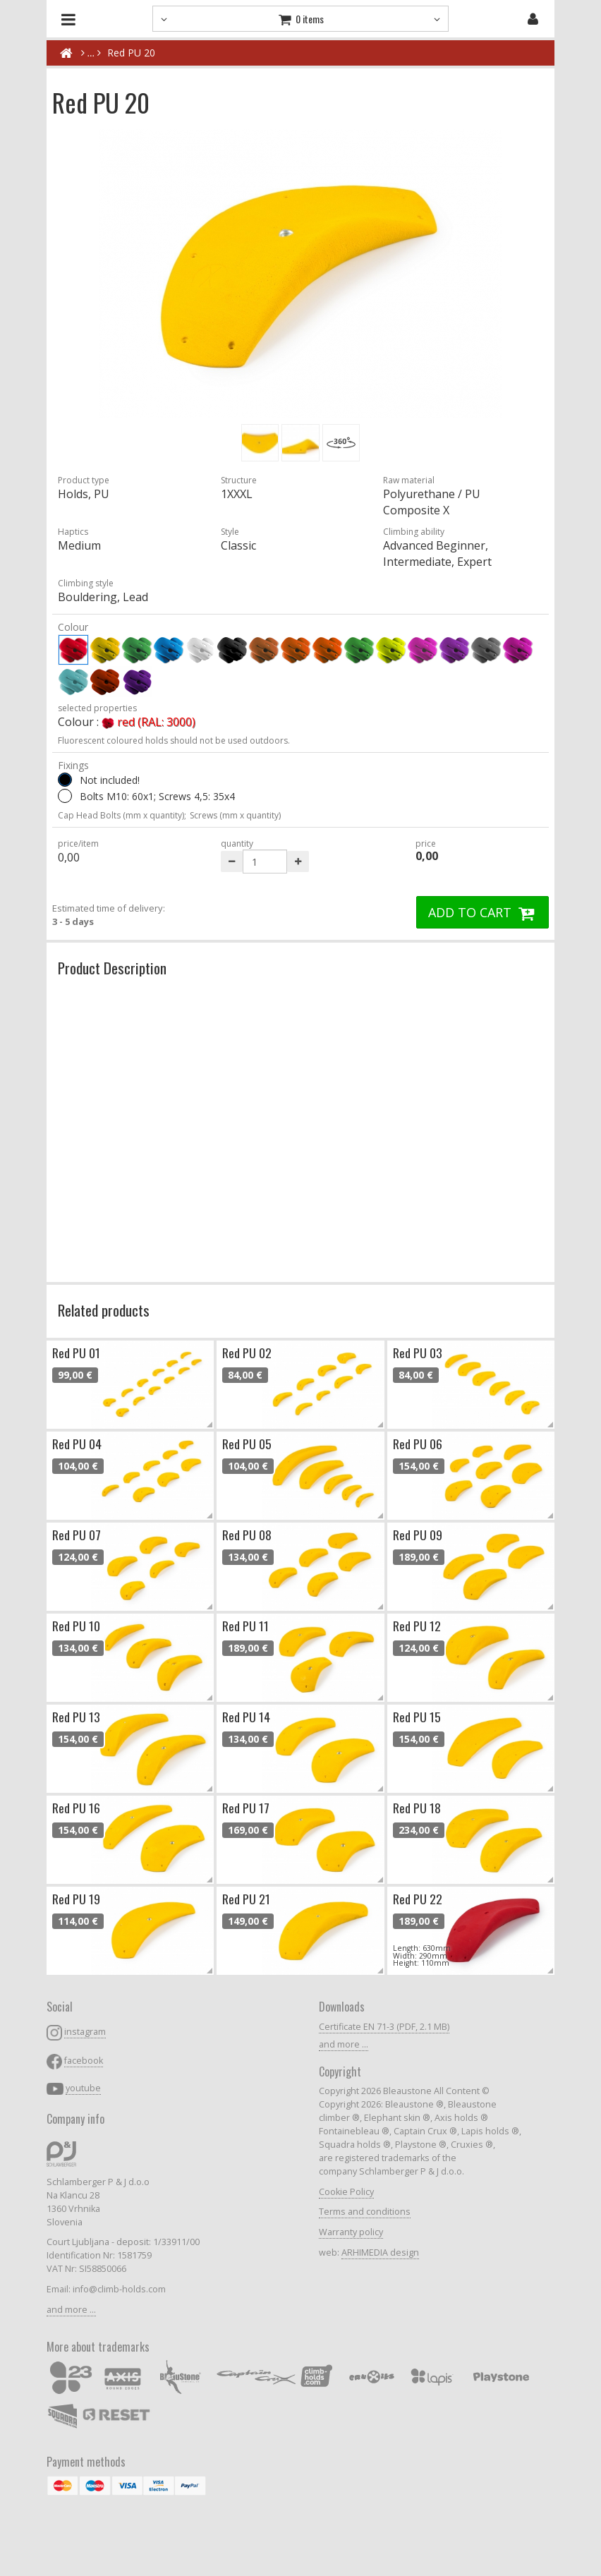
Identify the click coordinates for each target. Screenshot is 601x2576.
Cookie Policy (346, 2192)
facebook (83, 2061)
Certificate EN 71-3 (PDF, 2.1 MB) (384, 2027)
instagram (85, 2032)
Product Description (112, 968)
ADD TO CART (482, 912)
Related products (104, 1310)
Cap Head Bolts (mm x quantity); (122, 815)
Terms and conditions (365, 2212)
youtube (83, 2088)
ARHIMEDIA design (380, 2252)
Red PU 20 (131, 52)
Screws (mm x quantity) (235, 815)
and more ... (71, 2310)
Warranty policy (351, 2232)
